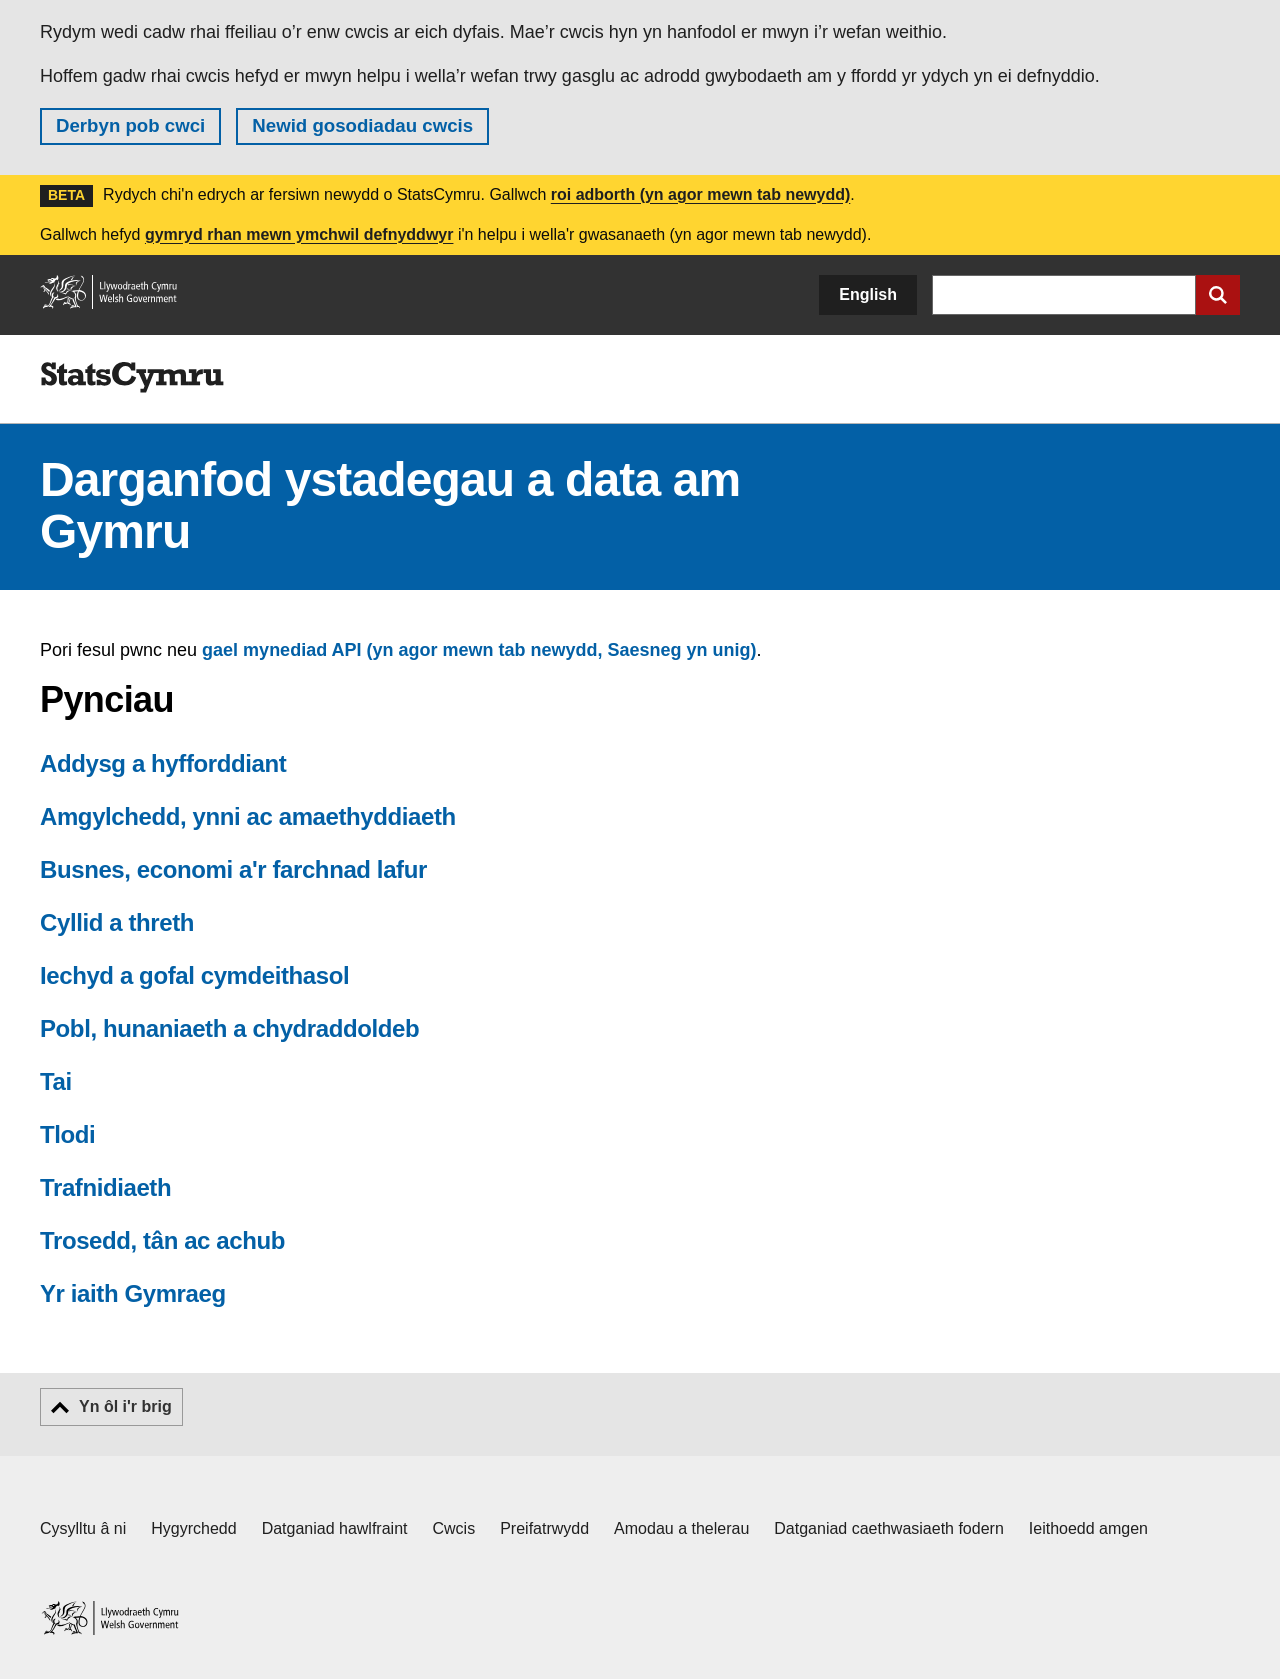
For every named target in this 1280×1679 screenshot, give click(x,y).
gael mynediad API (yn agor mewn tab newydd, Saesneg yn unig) (479, 650)
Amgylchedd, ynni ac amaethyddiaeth (248, 816)
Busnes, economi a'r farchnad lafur (233, 869)
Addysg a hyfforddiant (163, 763)
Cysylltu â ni (83, 1528)
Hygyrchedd (193, 1528)
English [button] (868, 294)
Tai (56, 1081)
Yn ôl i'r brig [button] (125, 1406)
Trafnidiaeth (105, 1187)
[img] (132, 378)
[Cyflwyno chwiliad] (1218, 295)
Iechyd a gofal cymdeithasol (194, 975)
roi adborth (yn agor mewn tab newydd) (701, 194)
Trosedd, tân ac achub (162, 1240)
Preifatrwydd (544, 1528)
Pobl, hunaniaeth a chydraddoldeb (229, 1028)
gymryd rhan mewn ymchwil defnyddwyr (299, 234)
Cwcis (454, 1528)
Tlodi (67, 1134)
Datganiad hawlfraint (335, 1528)
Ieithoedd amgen (1088, 1528)
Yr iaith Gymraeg (133, 1293)
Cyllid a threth (117, 922)
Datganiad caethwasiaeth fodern (889, 1528)
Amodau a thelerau (681, 1528)
